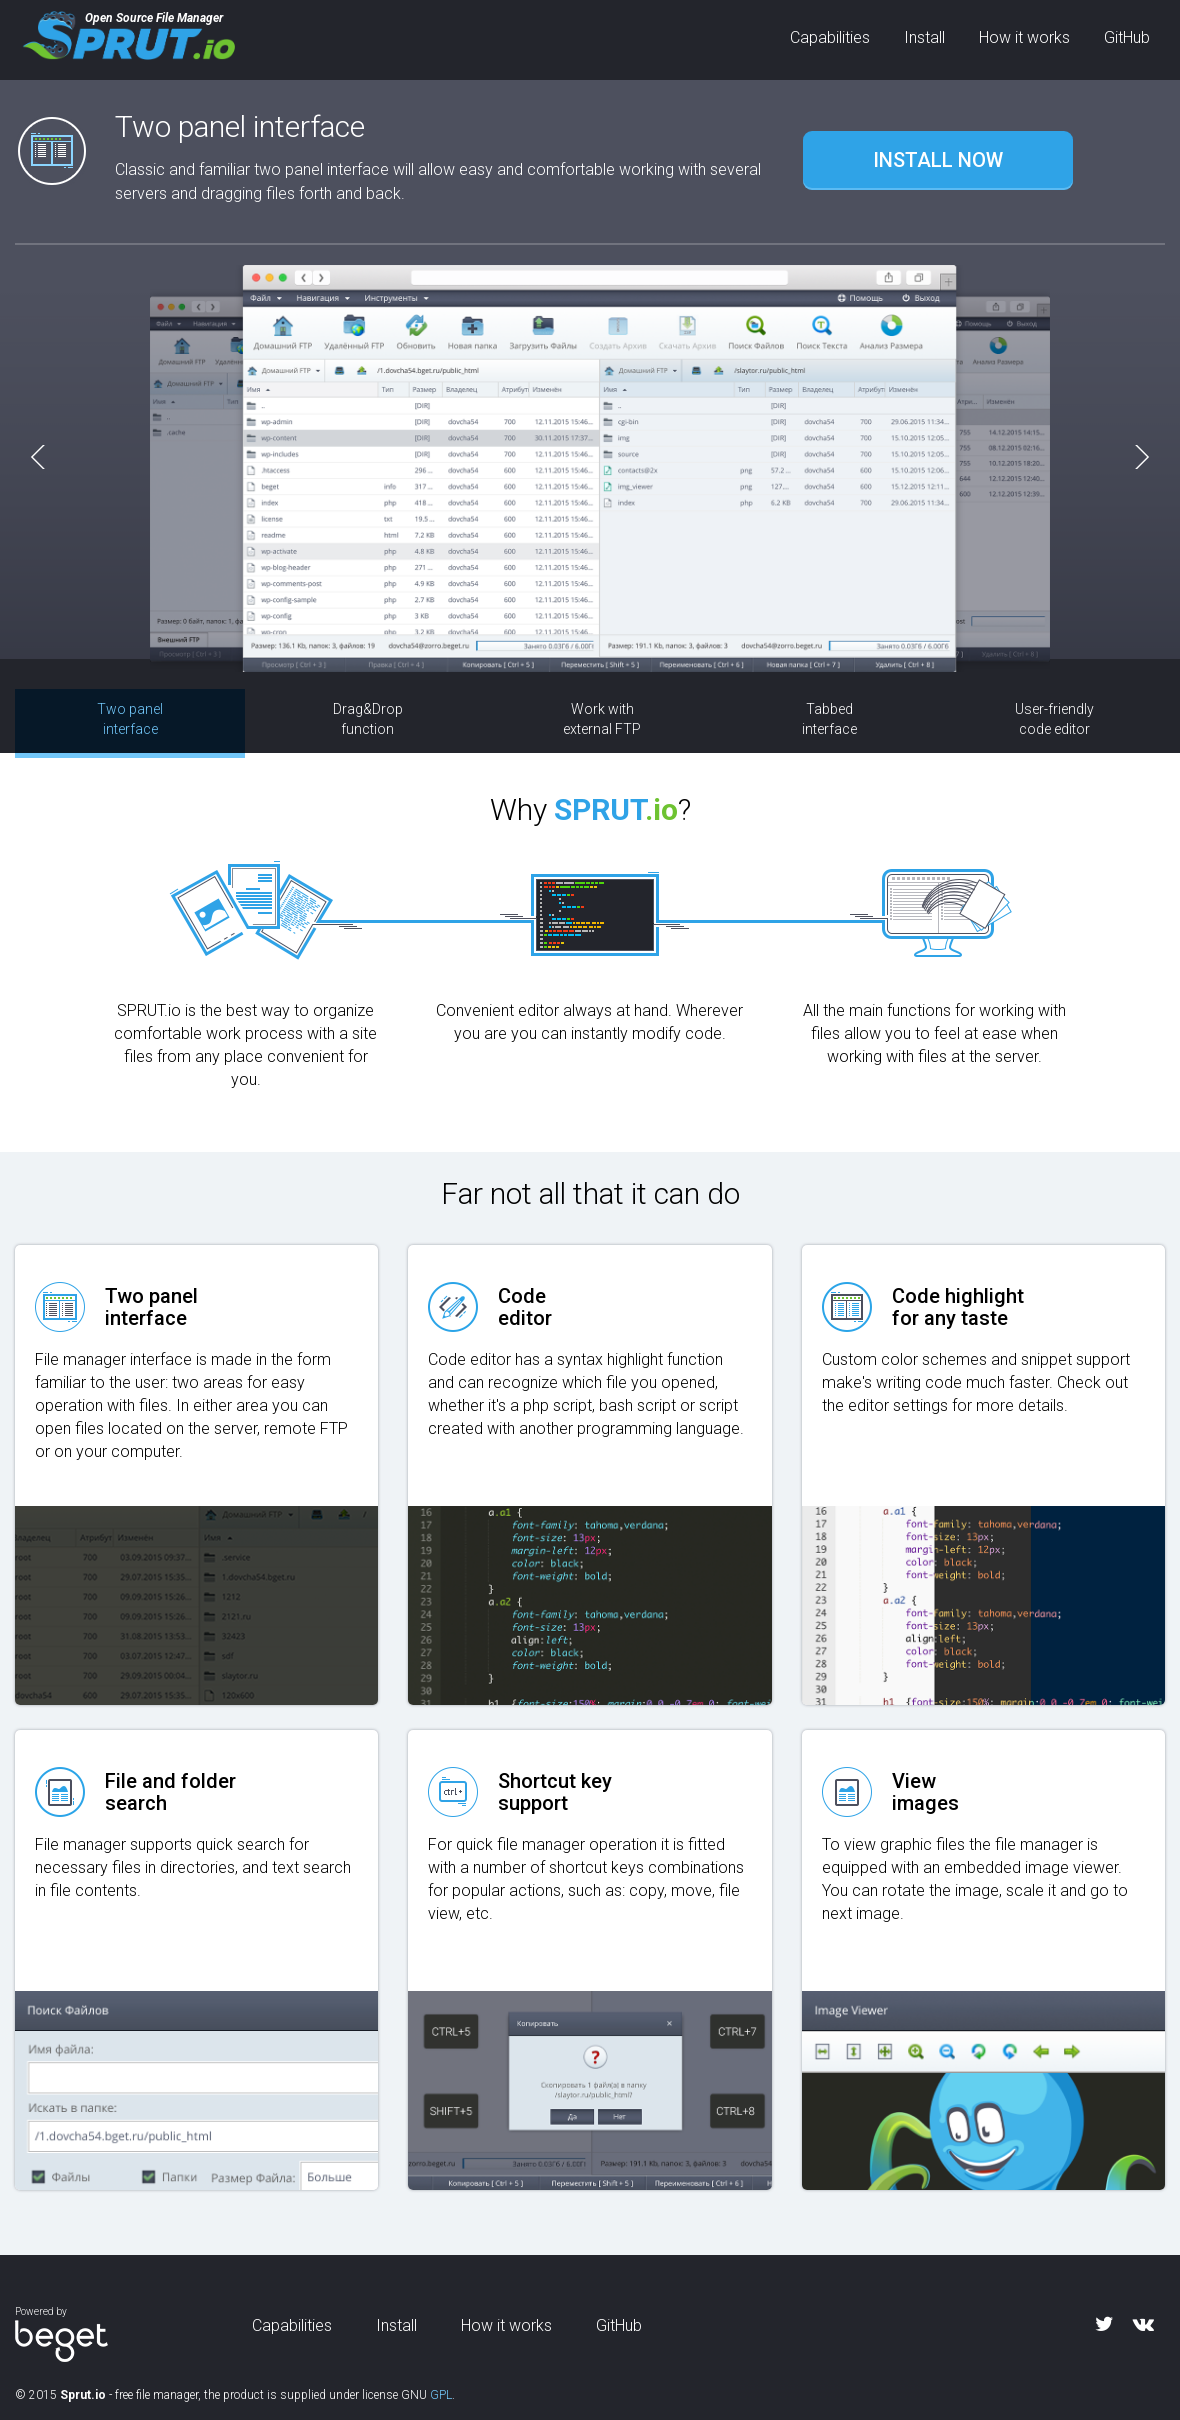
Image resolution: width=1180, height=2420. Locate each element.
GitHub (1127, 37)
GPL (441, 2395)
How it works (1024, 37)
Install (924, 37)
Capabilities (830, 37)
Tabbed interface (829, 719)
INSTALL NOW (938, 160)
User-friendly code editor (1054, 719)
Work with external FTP (602, 719)
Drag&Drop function (368, 719)
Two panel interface (130, 719)
